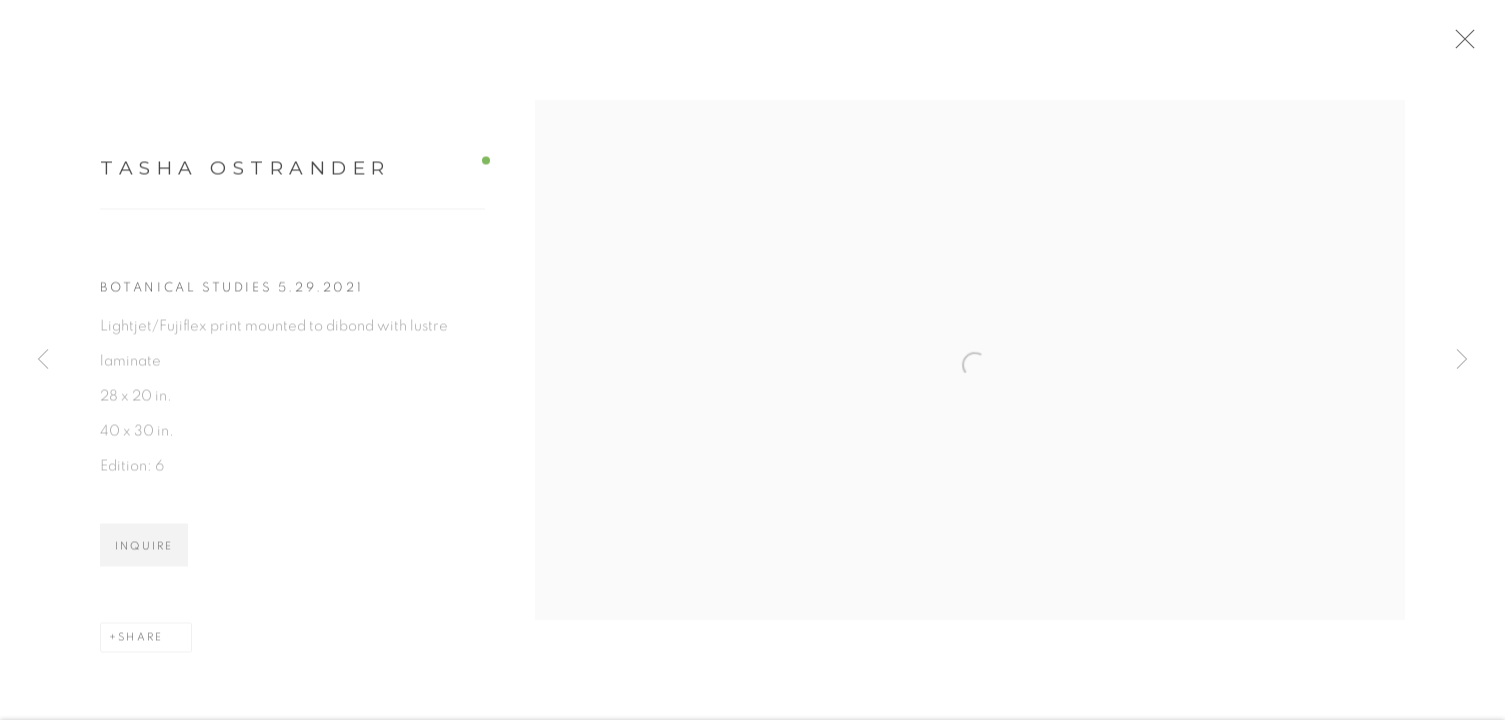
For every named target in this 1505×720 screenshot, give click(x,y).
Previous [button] (43, 360)
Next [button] (1462, 360)
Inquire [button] (144, 555)
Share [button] (140, 646)
